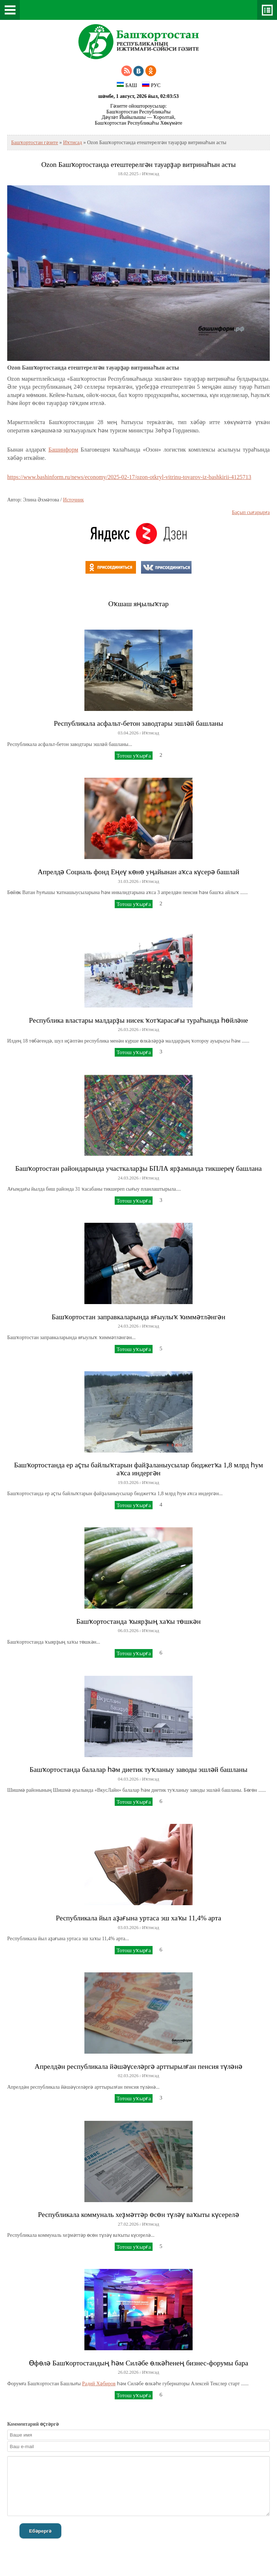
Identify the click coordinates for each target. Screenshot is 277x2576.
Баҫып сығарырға (251, 512)
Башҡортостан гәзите (34, 142)
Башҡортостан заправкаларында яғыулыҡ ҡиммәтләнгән (138, 1317)
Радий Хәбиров (98, 2383)
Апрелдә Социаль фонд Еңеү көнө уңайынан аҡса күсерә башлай (138, 872)
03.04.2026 (128, 732)
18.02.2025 (128, 173)
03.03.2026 (128, 1927)
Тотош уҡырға (133, 755)
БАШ (126, 85)
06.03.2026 (128, 1630)
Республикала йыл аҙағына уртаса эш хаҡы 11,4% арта (138, 1918)
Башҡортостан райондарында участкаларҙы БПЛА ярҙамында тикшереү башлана (138, 1168)
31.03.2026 (128, 881)
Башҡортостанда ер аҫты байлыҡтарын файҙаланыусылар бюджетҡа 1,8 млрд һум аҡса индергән (138, 1469)
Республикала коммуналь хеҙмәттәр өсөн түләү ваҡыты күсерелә (138, 2214)
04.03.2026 (128, 1779)
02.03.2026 (128, 2075)
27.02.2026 (128, 2224)
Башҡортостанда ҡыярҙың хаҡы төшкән (138, 1621)
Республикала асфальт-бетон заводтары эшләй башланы (138, 723)
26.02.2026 (128, 2372)
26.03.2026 (128, 1029)
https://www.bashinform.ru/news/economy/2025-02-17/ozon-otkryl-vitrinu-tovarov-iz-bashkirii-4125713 (129, 477)
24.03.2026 (128, 1178)
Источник (73, 499)
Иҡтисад (72, 142)
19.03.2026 (128, 1482)
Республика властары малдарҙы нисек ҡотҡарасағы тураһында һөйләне (138, 1020)
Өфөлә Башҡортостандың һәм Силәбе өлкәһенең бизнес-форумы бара (138, 2363)
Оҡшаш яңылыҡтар (138, 604)
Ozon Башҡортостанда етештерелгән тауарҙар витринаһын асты (138, 164)
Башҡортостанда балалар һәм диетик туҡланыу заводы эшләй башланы (138, 1769)
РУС (151, 85)
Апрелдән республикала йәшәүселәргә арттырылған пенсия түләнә (138, 2066)
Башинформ (63, 449)
